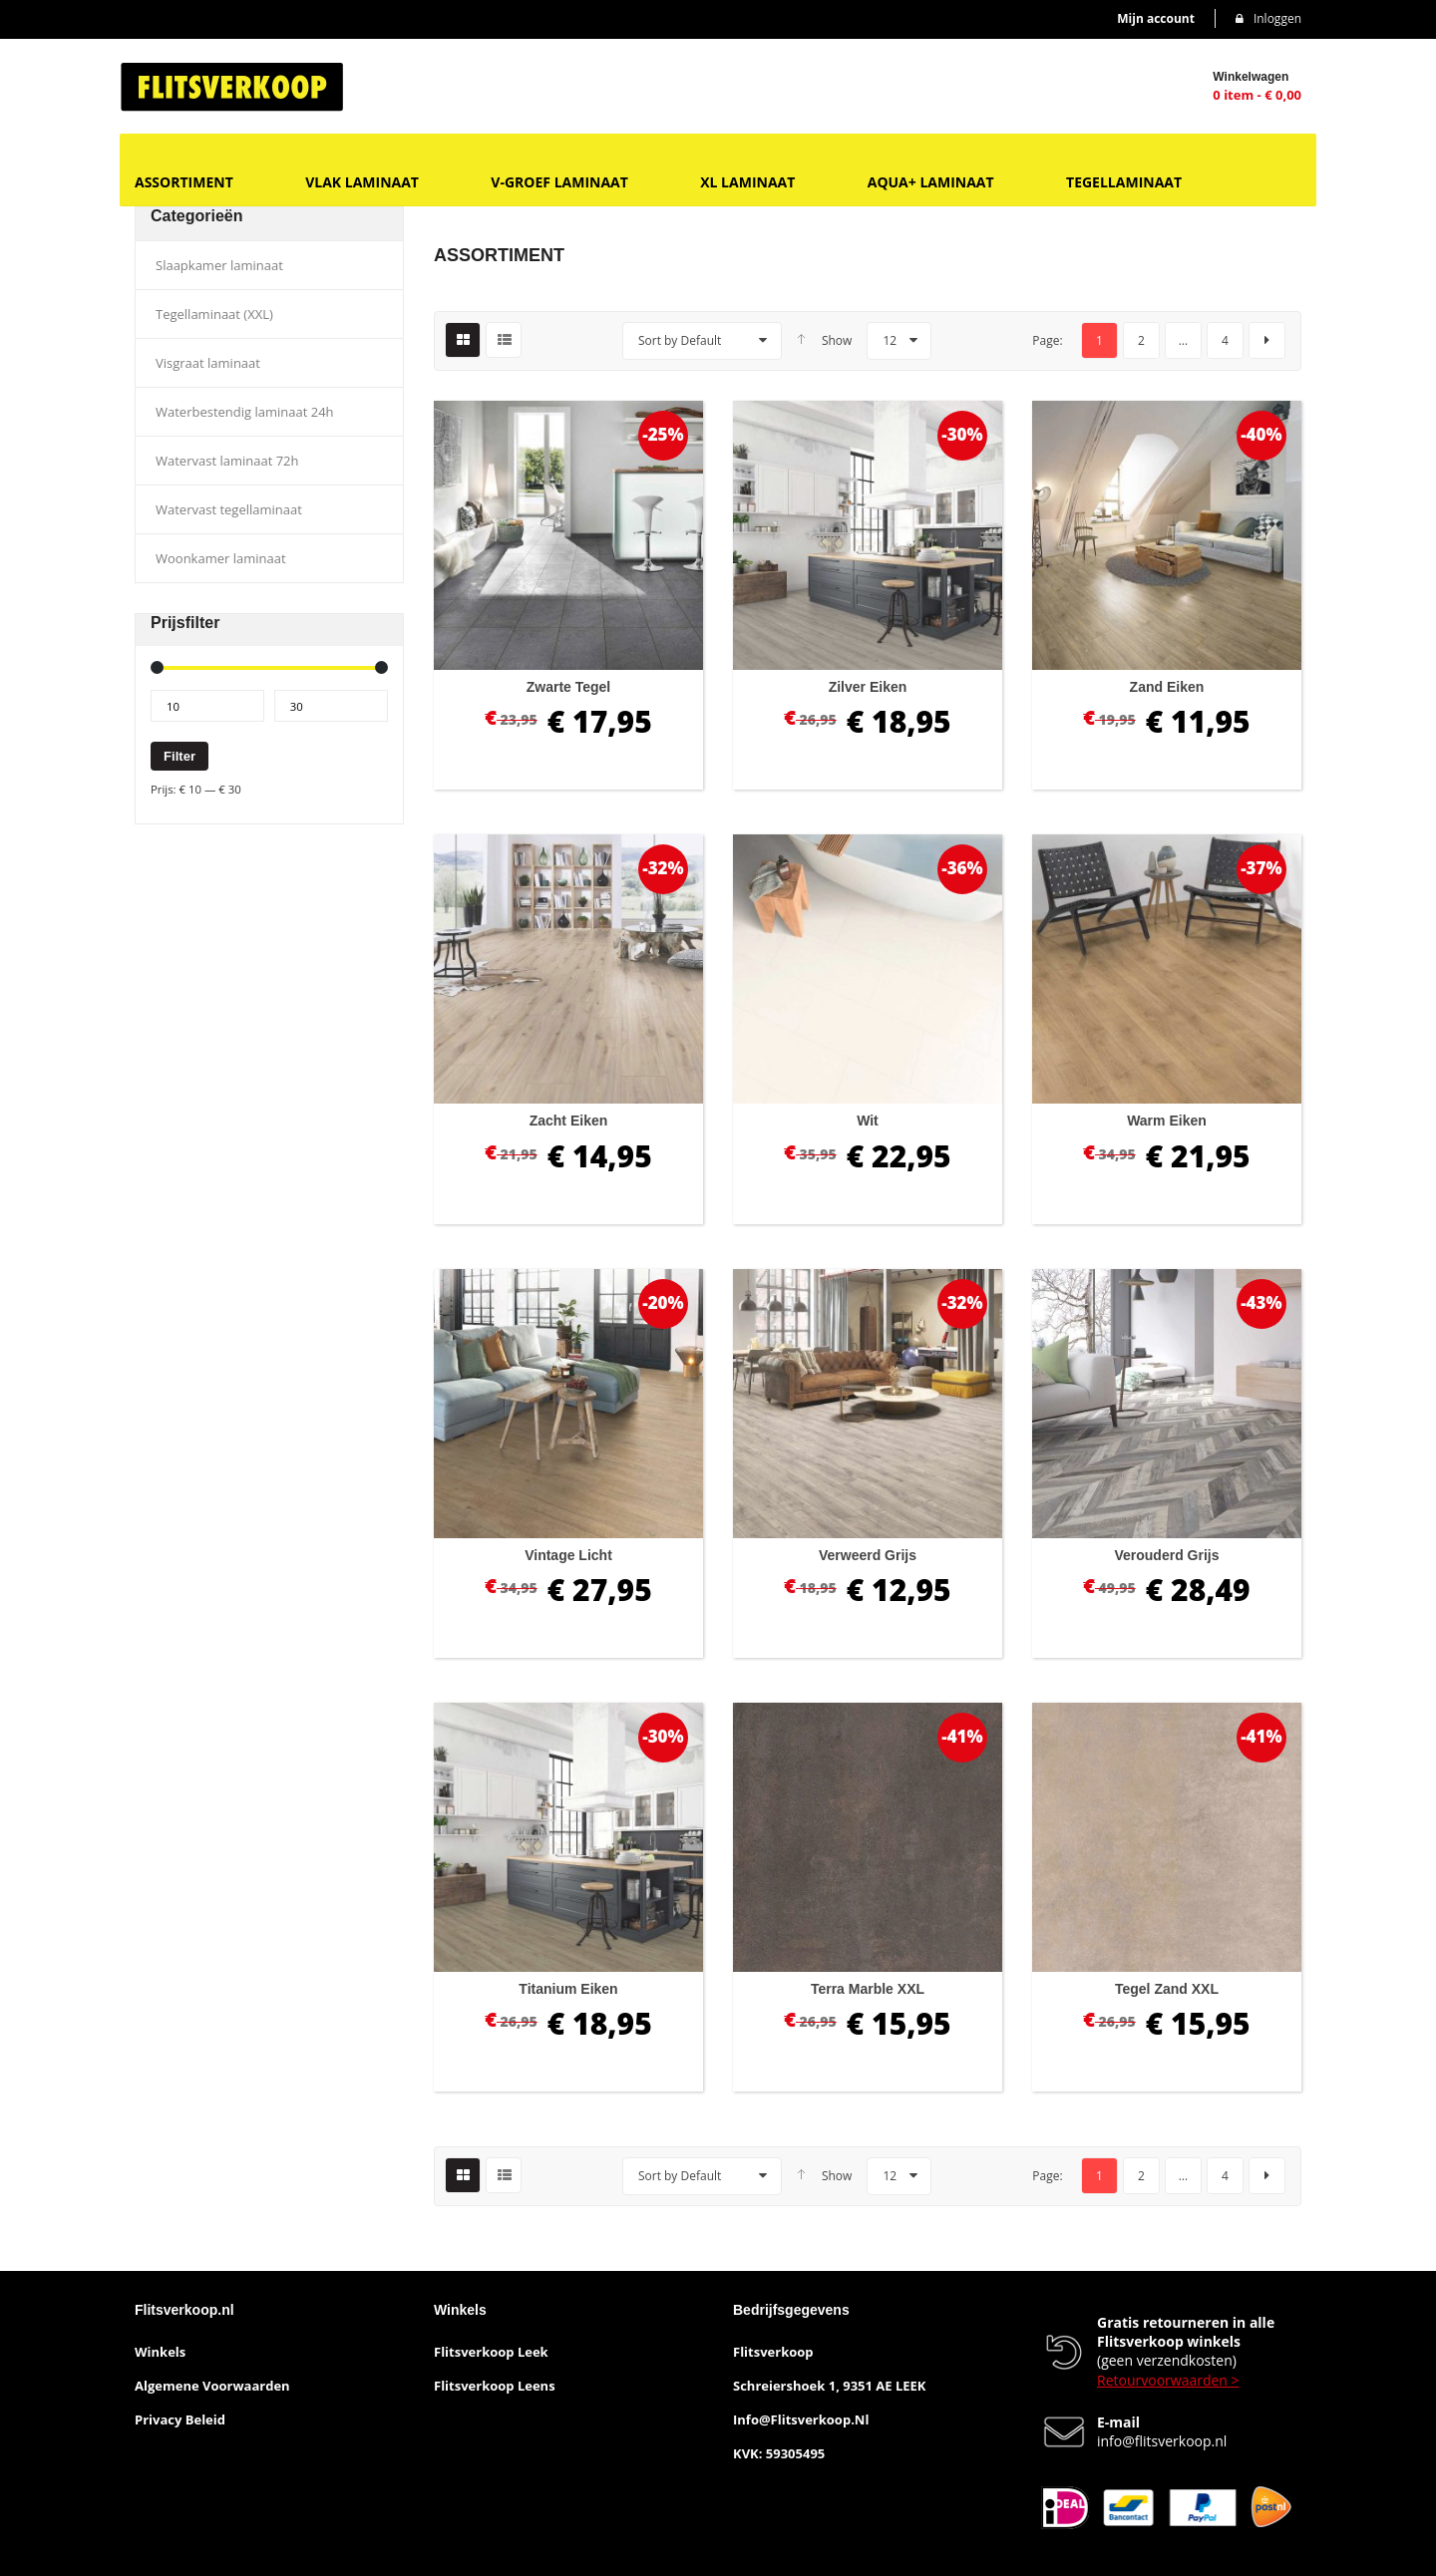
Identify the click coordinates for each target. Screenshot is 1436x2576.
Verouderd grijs (1166, 1555)
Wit (868, 1120)
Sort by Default (679, 340)
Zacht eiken (569, 1120)
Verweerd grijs (867, 1555)
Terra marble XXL (867, 1989)
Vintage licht (568, 1555)
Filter (179, 756)
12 (890, 340)
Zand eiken (1167, 687)
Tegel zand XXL (1167, 1989)
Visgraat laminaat (208, 363)
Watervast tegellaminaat (229, 509)
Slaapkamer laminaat (219, 265)
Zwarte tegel (569, 687)
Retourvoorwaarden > (1168, 2380)
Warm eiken (1167, 1120)
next (1267, 340)
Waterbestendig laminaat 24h (245, 412)
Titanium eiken (568, 1989)
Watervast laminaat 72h (227, 461)
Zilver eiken (868, 687)
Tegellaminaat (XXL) (214, 314)
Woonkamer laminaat (221, 558)
